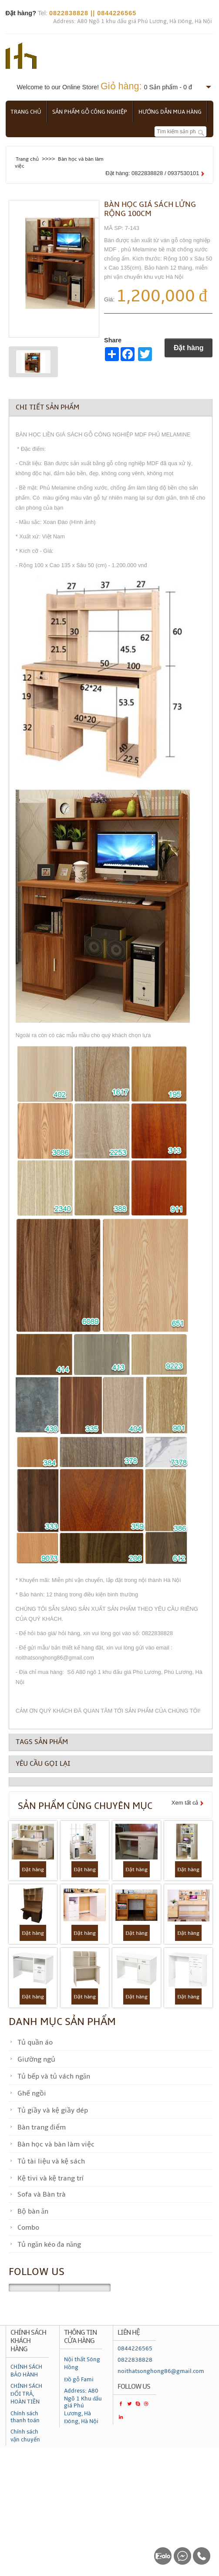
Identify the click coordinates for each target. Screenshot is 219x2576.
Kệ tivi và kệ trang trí (50, 2178)
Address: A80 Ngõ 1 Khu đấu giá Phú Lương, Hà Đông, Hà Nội (83, 2406)
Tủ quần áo (35, 2042)
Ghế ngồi (31, 2093)
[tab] (111, 1781)
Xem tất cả (185, 1802)
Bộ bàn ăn (32, 2211)
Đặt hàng (189, 348)
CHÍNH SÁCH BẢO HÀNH (26, 2370)
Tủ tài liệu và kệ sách (51, 2161)
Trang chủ (26, 111)
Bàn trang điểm (41, 2127)
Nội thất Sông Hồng (82, 2363)
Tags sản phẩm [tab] (42, 1741)
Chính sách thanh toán (25, 2417)
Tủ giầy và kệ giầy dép (52, 2110)
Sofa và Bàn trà (41, 2194)
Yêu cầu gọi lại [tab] (43, 1763)
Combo (28, 2227)
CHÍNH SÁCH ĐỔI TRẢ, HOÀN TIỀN (26, 2394)
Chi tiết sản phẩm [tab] (47, 406)
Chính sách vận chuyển (25, 2435)
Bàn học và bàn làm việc (55, 2144)
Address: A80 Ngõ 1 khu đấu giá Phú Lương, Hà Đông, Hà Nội (132, 21)
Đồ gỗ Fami (79, 2379)
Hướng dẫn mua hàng (173, 111)
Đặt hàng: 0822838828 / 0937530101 (152, 172)
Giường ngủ (36, 2059)
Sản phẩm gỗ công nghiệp (92, 111)
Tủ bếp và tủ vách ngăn (53, 2076)
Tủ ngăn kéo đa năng (49, 2244)
